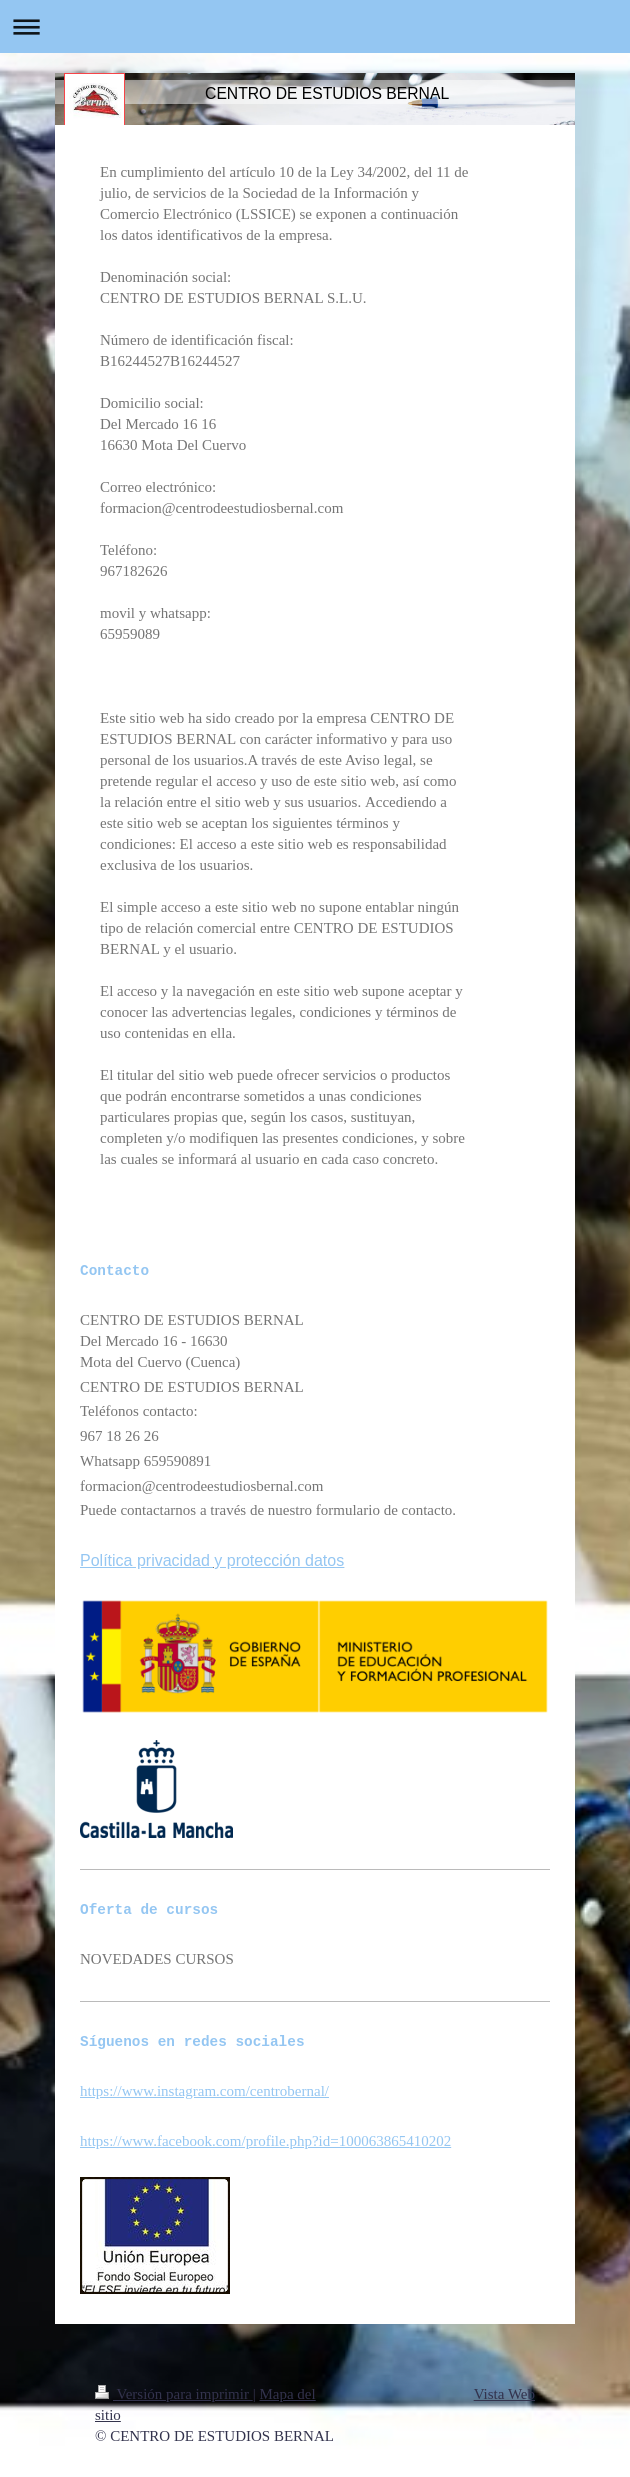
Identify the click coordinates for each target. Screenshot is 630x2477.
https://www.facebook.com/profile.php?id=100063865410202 (265, 2141)
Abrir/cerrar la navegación (315, 26)
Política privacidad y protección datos (212, 1560)
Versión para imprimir (174, 2394)
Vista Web (504, 2394)
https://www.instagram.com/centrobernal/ (204, 2091)
